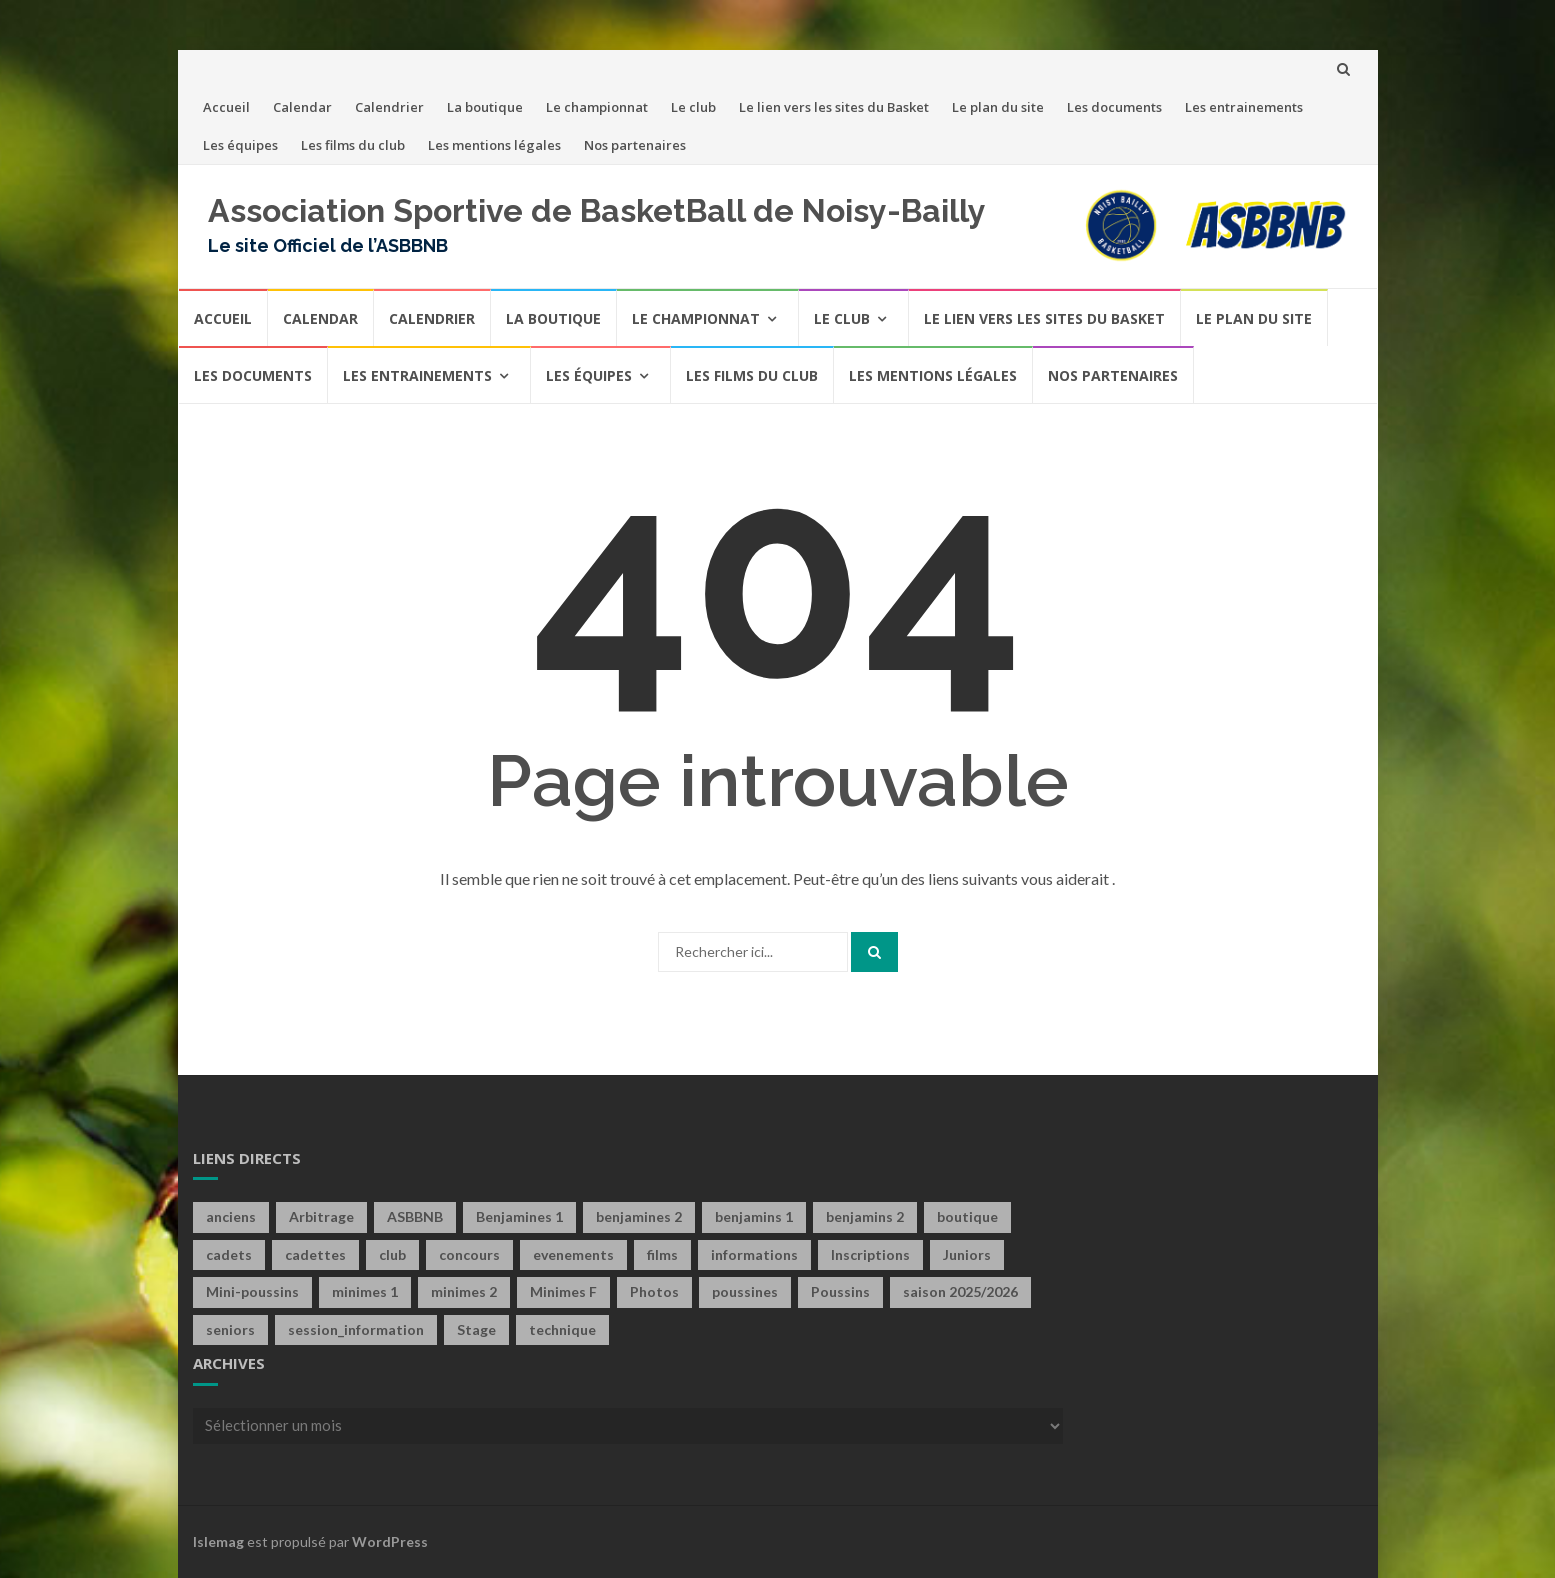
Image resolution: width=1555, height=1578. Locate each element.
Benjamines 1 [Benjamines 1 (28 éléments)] (519, 1216)
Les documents (1114, 107)
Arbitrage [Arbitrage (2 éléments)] (321, 1216)
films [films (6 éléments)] (662, 1254)
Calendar (302, 107)
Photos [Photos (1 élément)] (654, 1291)
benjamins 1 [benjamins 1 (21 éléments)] (754, 1216)
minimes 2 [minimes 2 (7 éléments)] (464, 1291)
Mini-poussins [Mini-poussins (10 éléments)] (252, 1291)
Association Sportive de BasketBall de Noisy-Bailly (597, 210)
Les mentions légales (494, 145)
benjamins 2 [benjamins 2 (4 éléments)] (865, 1216)
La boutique (485, 107)
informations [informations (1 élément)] (754, 1254)
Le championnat (597, 107)
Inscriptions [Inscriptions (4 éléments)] (870, 1254)
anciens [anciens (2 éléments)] (231, 1216)
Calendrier (389, 107)
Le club (693, 107)
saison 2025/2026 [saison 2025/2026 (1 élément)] (960, 1291)
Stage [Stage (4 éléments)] (476, 1329)
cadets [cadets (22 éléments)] (229, 1254)
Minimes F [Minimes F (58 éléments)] (563, 1291)
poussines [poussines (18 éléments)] (745, 1291)
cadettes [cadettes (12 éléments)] (315, 1254)
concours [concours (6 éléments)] (469, 1254)
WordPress (390, 1541)
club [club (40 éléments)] (392, 1254)
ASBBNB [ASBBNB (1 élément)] (415, 1216)
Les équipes (240, 145)
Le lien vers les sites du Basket (834, 107)
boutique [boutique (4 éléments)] (967, 1216)
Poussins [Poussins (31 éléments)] (840, 1291)
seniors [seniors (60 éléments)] (230, 1329)
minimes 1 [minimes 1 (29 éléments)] (365, 1291)
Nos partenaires (635, 145)
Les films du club (353, 145)
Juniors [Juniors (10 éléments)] (967, 1254)
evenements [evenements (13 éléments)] (573, 1254)
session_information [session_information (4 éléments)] (356, 1329)
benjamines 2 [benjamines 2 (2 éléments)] (639, 1216)
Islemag (218, 1541)
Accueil (226, 107)
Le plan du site (998, 107)
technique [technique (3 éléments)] (562, 1329)
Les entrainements (1244, 107)
